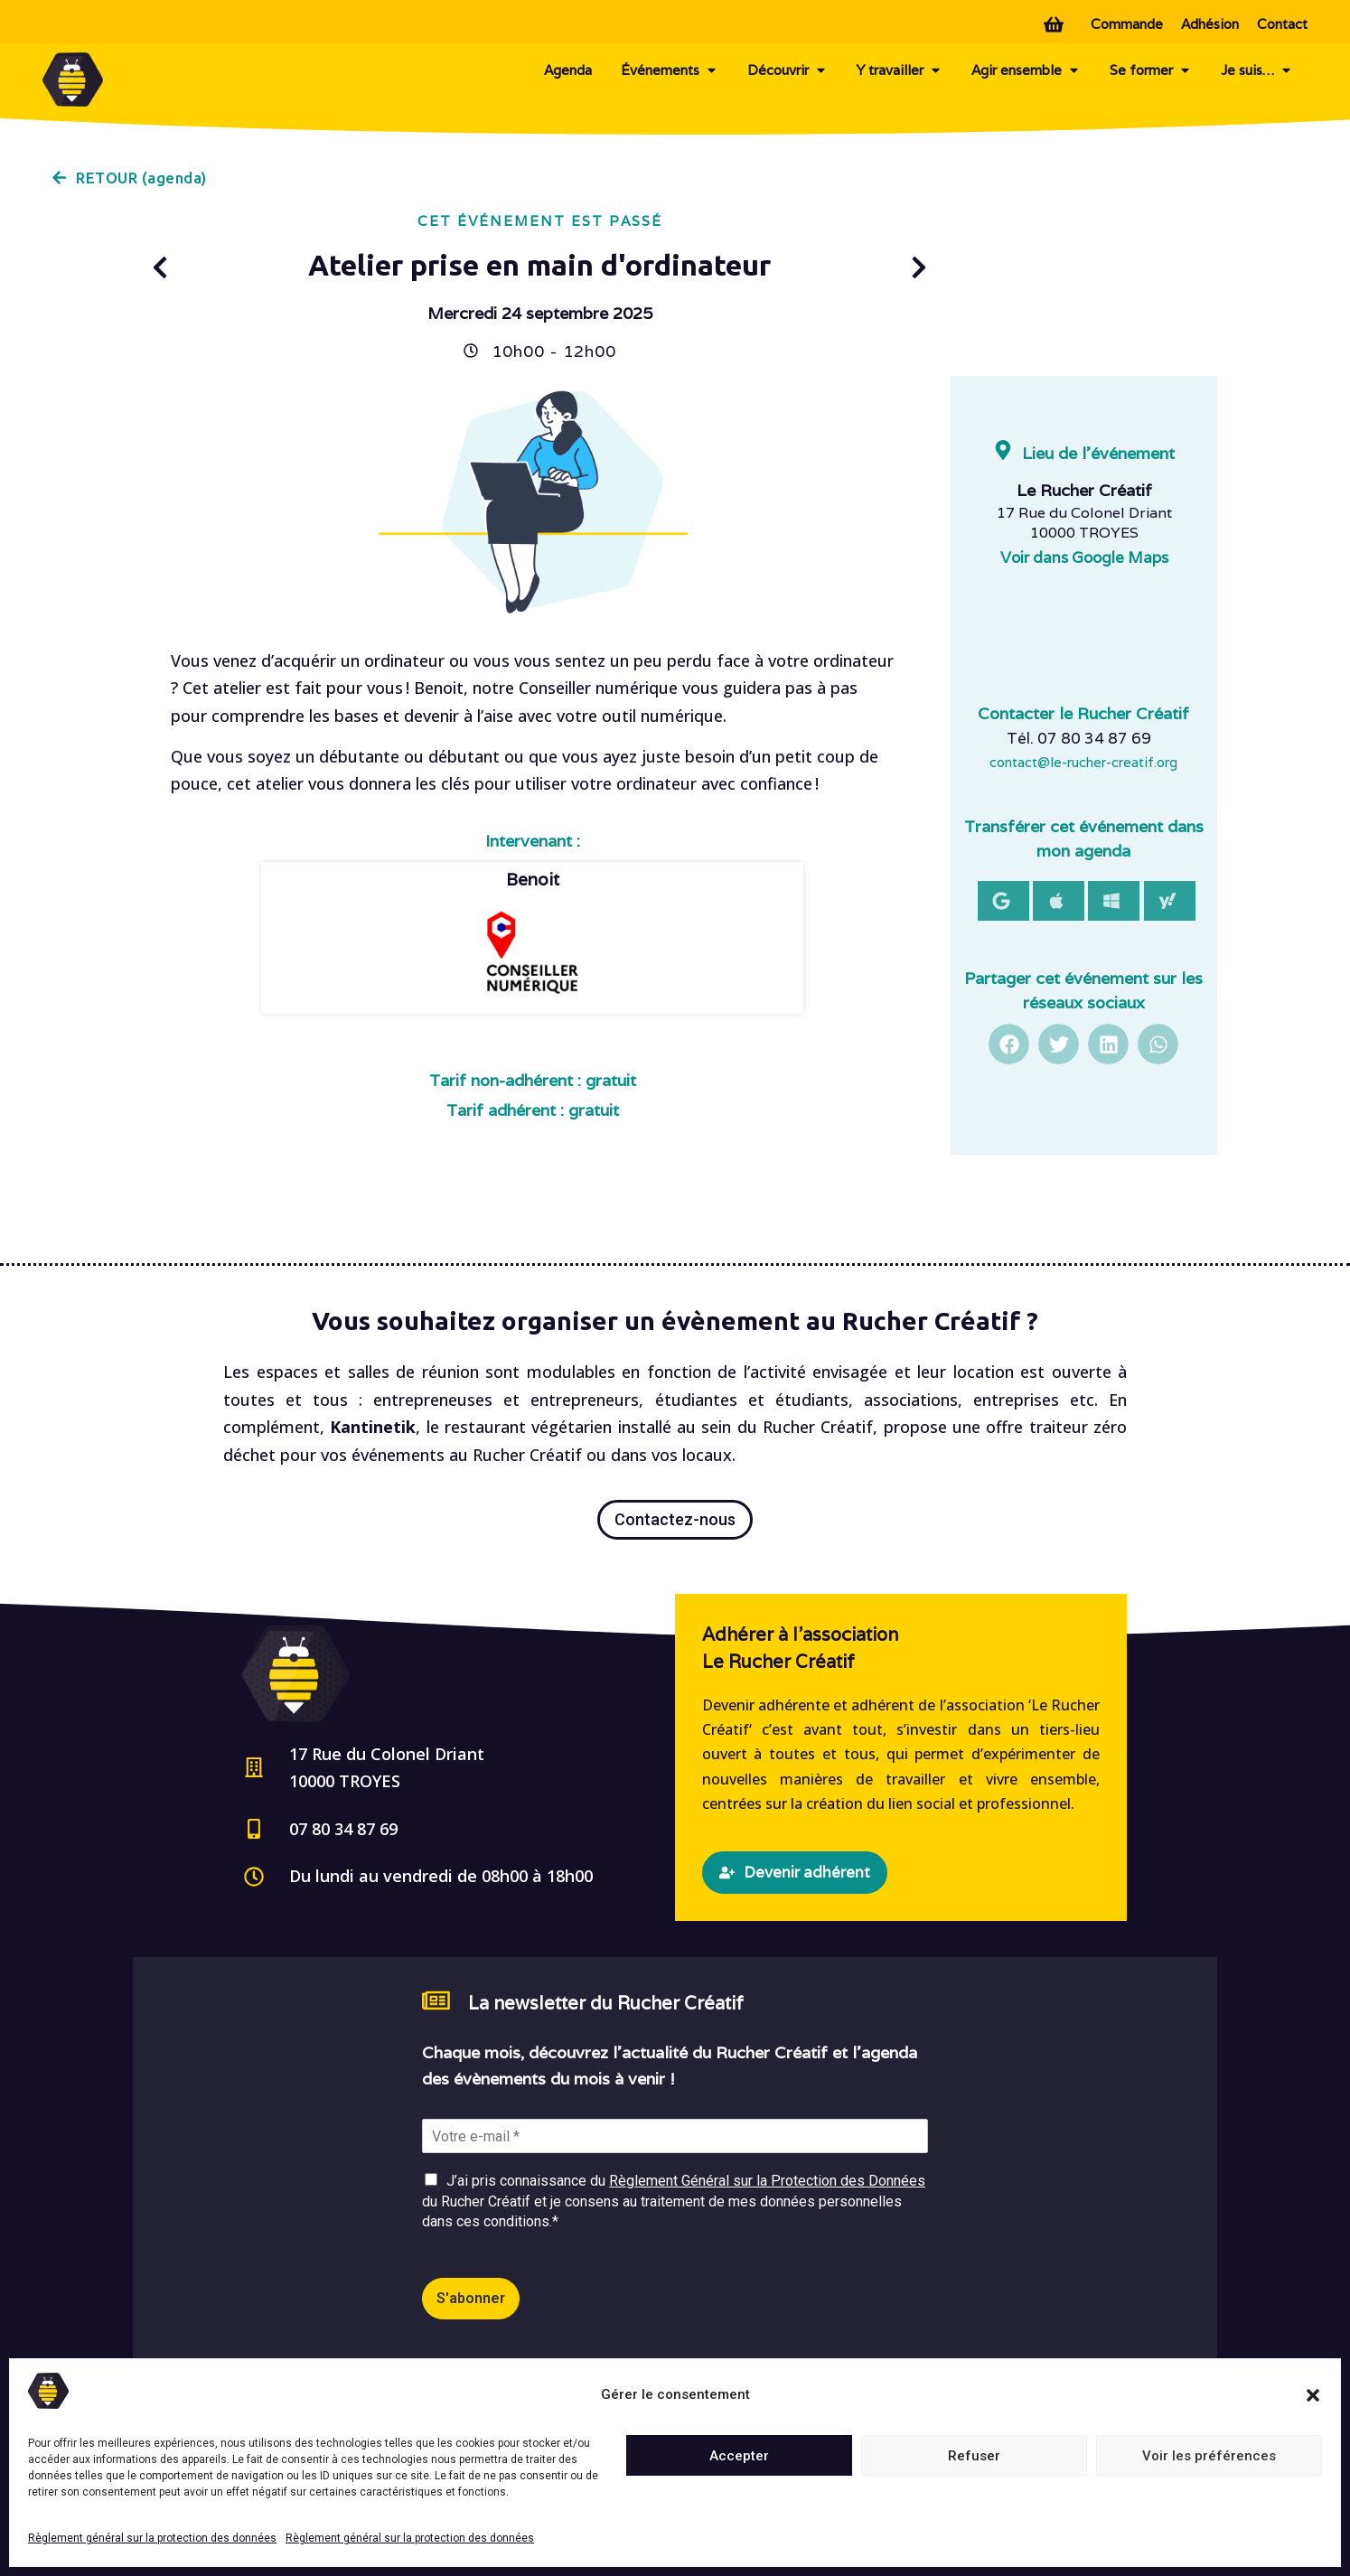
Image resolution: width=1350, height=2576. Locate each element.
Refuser (974, 2456)
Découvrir (787, 70)
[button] (1313, 2395)
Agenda (568, 70)
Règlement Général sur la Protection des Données (767, 2180)
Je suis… (1257, 70)
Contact (1282, 24)
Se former (1151, 70)
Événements (669, 70)
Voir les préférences (1209, 2456)
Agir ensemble (1026, 70)
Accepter (739, 2456)
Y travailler (899, 70)
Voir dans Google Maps (1084, 557)
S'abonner (470, 2298)
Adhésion (1210, 24)
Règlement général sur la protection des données (152, 2538)
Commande (1127, 24)
